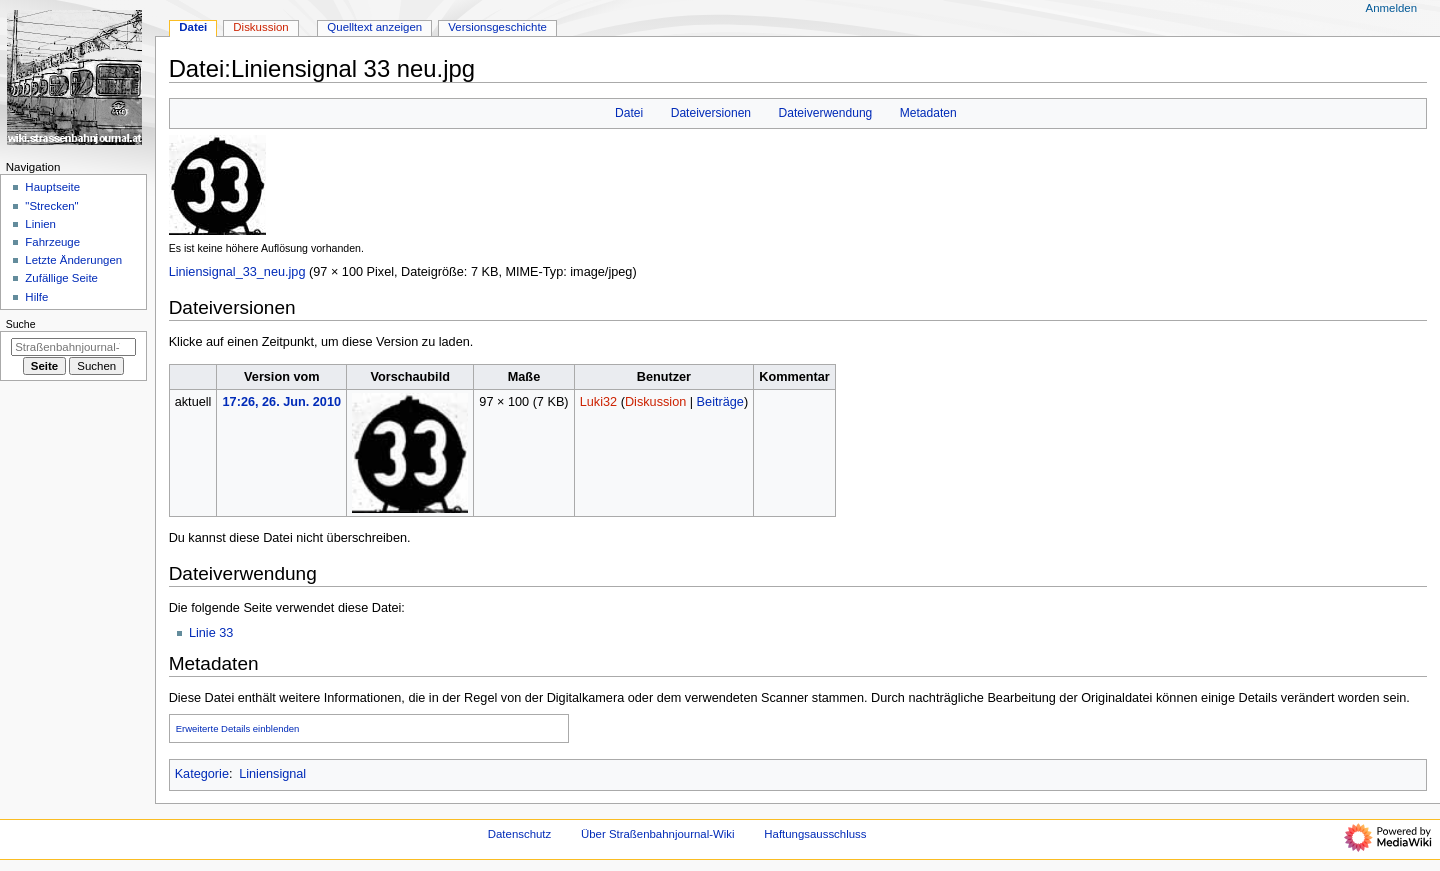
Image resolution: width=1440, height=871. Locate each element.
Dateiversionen (711, 113)
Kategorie (202, 774)
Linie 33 (211, 633)
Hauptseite (52, 187)
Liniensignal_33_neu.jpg (237, 272)
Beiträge (720, 402)
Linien (40, 224)
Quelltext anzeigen (374, 27)
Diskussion (655, 402)
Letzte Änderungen (73, 260)
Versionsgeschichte (497, 27)
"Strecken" (51, 206)
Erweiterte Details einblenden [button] (238, 728)
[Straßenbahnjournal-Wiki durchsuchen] (73, 347)
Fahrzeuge (52, 242)
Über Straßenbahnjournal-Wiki (658, 834)
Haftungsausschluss (815, 834)
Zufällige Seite (61, 278)
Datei (629, 113)
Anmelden (1392, 8)
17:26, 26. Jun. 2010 (282, 402)
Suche (21, 324)
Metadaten (928, 113)
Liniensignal (272, 774)
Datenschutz (520, 834)
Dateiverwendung (826, 113)
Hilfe (36, 297)
